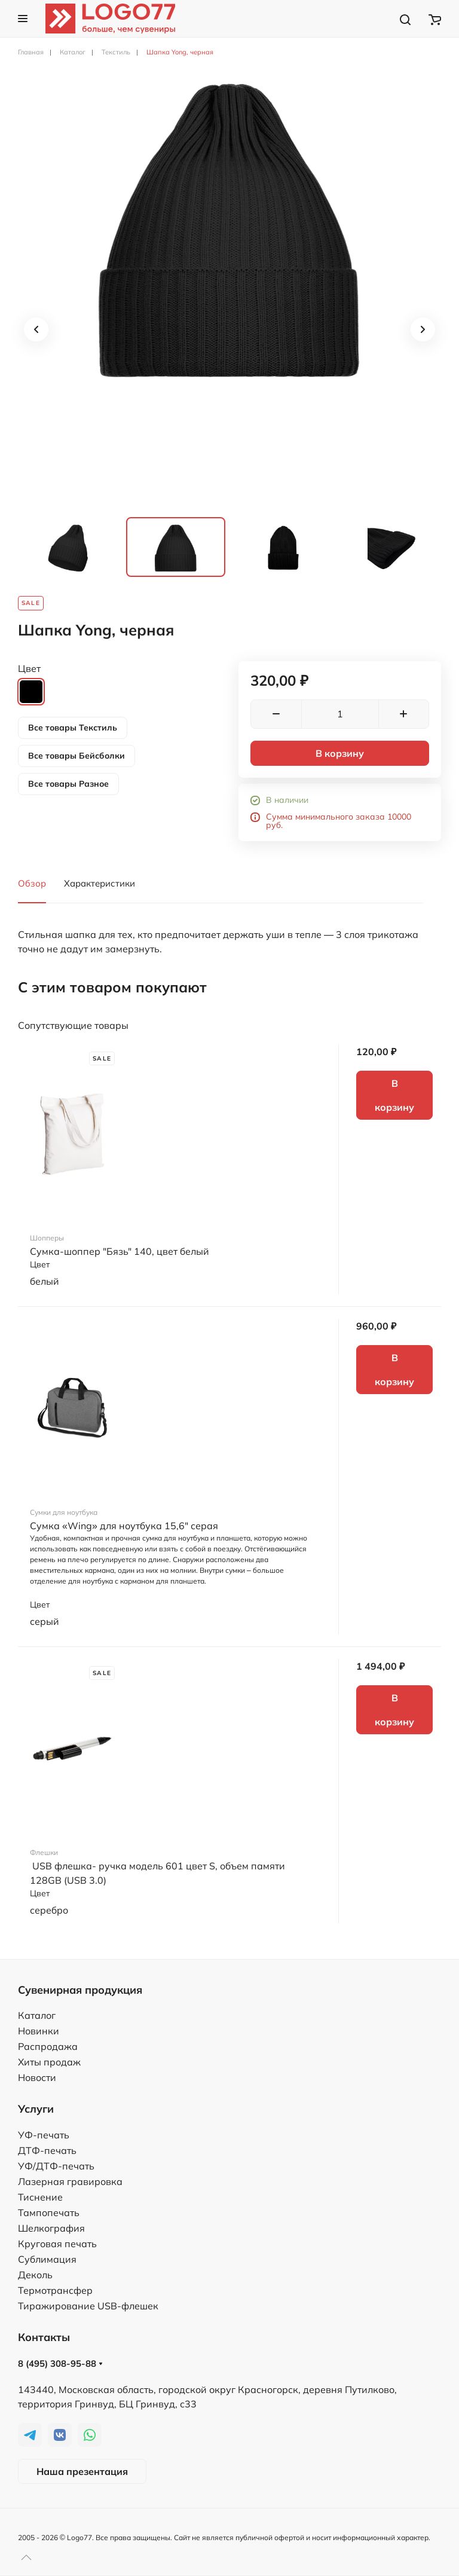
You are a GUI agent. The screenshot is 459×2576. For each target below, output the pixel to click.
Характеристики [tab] (99, 883)
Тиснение (40, 2197)
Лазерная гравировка (70, 2181)
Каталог (37, 2015)
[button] (22, 18)
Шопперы (47, 1237)
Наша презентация (82, 2471)
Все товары (72, 727)
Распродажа (48, 2046)
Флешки (44, 1852)
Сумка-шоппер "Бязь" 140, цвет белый (119, 1251)
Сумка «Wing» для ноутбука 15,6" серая (124, 1526)
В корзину (340, 753)
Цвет (29, 668)
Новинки (38, 2031)
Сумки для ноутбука (63, 1512)
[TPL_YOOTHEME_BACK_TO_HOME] (110, 18)
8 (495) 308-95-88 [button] (60, 2363)
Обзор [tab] (32, 883)
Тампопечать (48, 2213)
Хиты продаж (49, 2062)
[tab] (67, 547)
